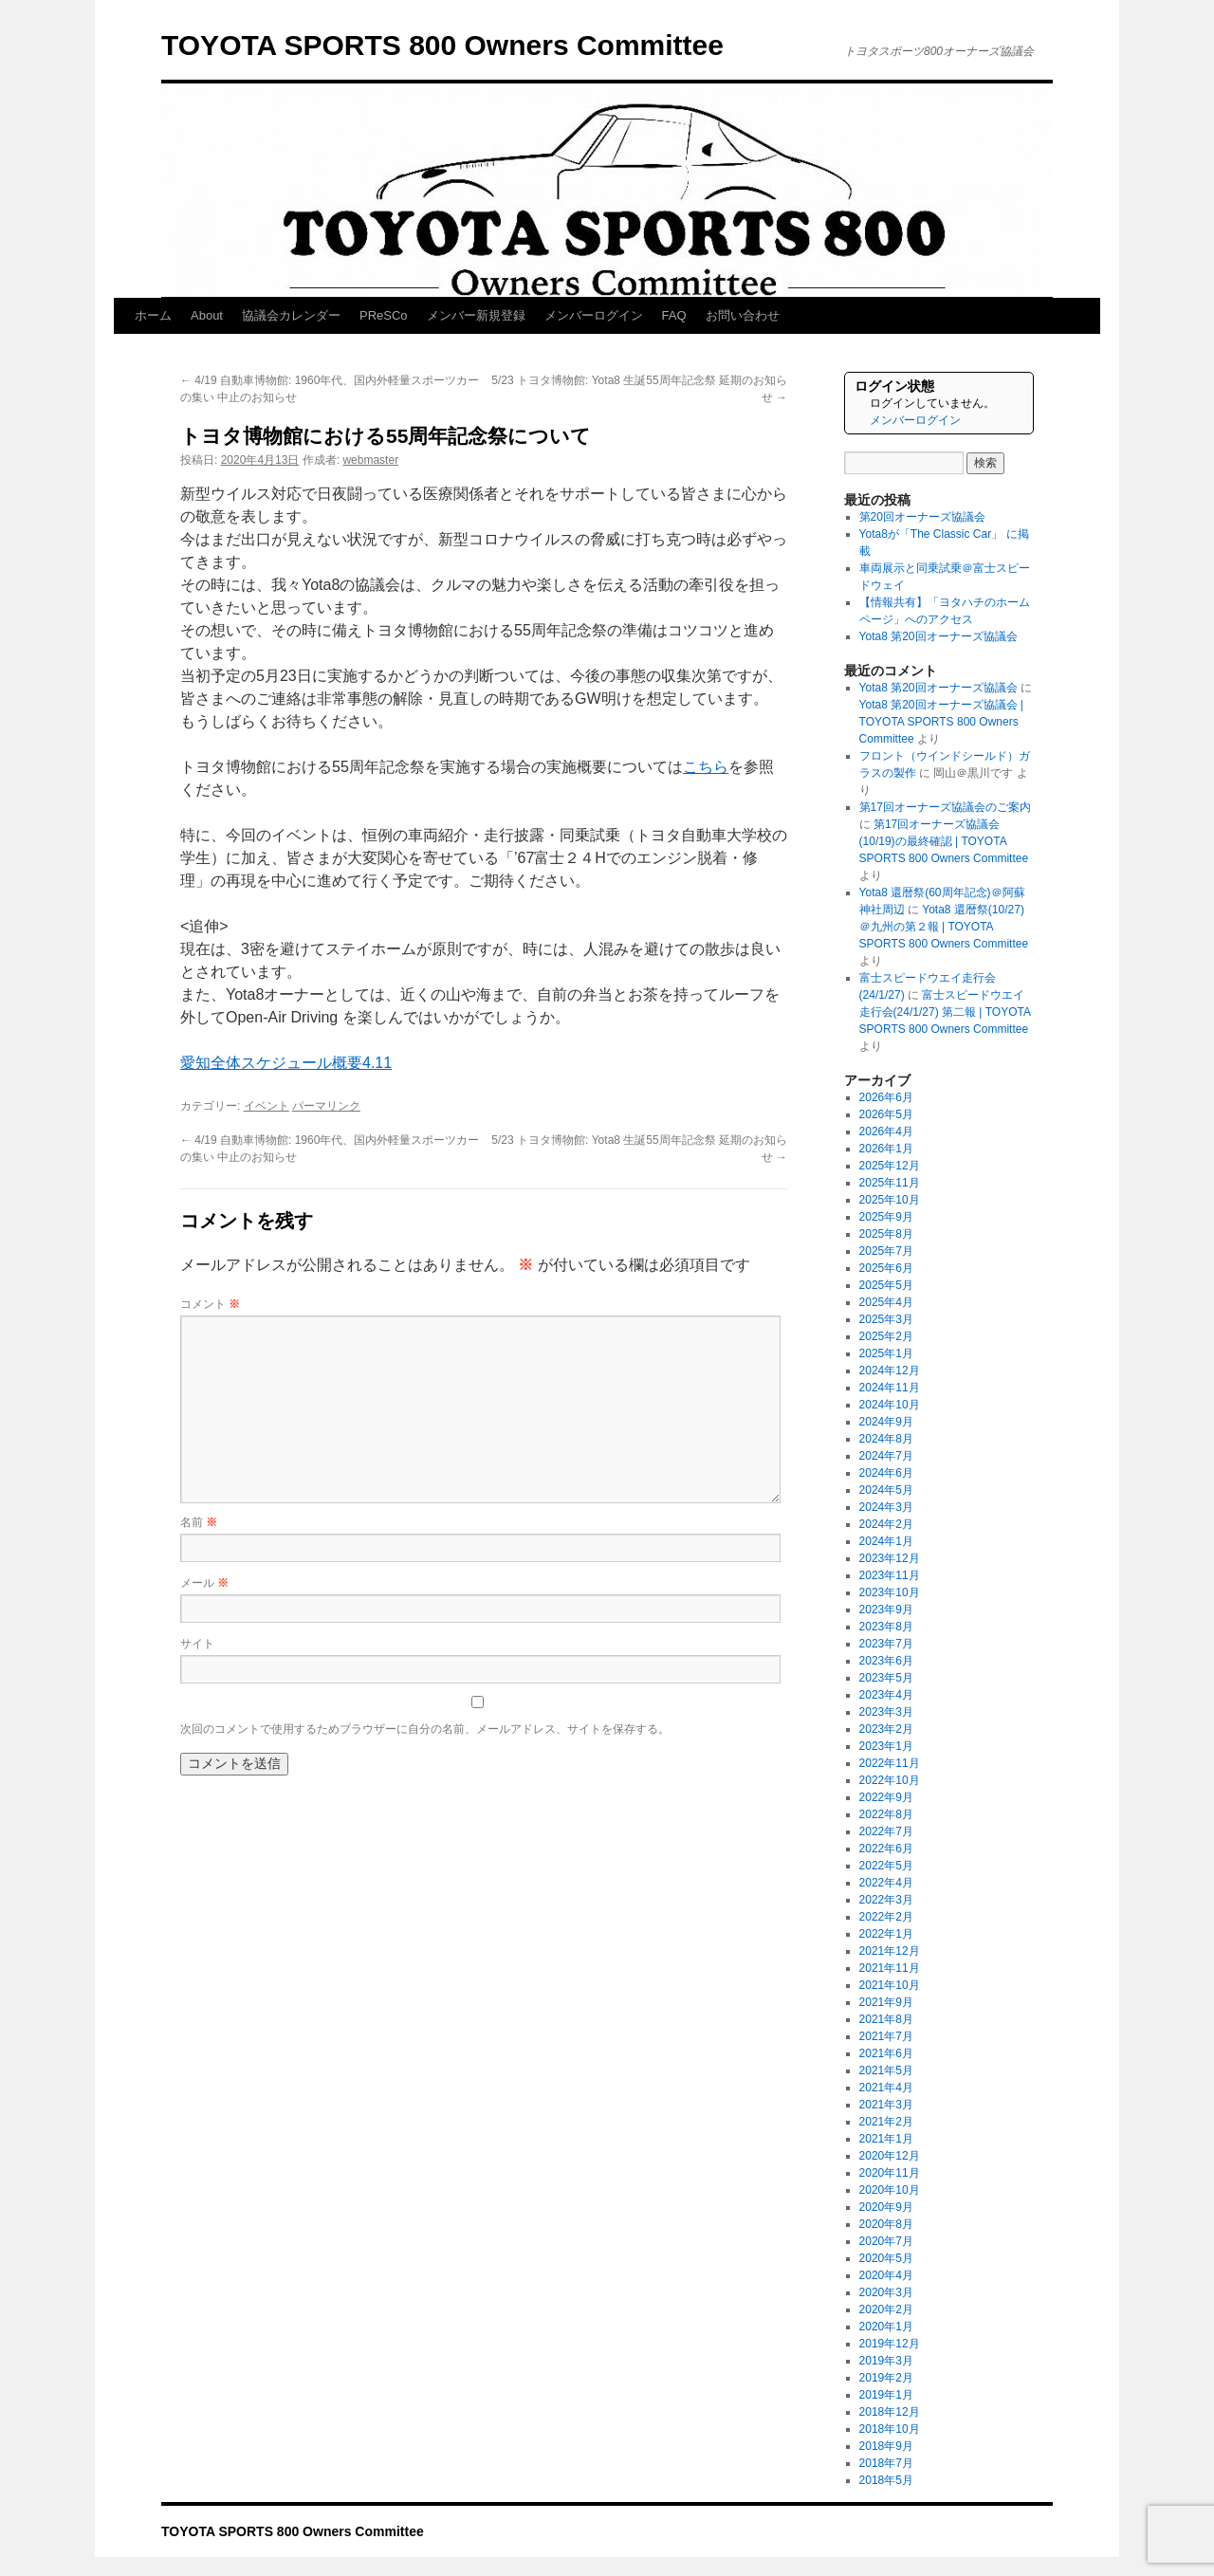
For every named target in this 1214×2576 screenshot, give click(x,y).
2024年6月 (886, 1473)
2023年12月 (889, 1558)
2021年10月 (889, 1985)
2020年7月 (886, 2241)
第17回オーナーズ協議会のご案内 (945, 807)
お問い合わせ (743, 315)
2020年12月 (889, 2155)
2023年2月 (886, 1729)
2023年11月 (889, 1575)
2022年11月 (889, 1763)
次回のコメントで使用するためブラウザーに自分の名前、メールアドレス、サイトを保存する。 (425, 1729)
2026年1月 (886, 1148)
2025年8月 (886, 1234)
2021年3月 (886, 2104)
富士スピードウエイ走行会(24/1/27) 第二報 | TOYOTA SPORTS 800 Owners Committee (945, 1012)
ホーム (153, 315)
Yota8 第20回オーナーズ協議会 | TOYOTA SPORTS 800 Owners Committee (941, 721)
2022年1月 (886, 1934)
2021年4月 (886, 2087)
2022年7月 (886, 1831)
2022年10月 (889, 1780)
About (207, 315)
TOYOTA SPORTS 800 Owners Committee (442, 45)
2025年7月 (886, 1251)
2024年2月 (886, 1524)
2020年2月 (886, 2309)
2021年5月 (886, 2070)
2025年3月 (886, 1319)
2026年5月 (886, 1114)
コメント (210, 1304)
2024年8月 (886, 1438)
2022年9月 (886, 1797)
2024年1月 (886, 1541)
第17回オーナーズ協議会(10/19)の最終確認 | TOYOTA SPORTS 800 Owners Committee (944, 841)
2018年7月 (886, 2463)
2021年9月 (886, 2002)
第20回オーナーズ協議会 (922, 517)
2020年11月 (889, 2173)
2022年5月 (886, 1865)
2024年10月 (889, 1404)
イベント (266, 1106)
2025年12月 (889, 1165)
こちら (705, 767)
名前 (198, 1522)
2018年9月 (886, 2446)
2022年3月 (886, 1899)
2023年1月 (886, 1746)
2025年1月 (886, 1353)
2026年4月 (886, 1131)
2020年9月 (886, 2207)
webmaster (370, 460)
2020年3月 (886, 2292)
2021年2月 (886, 2121)
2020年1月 (886, 2326)
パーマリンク (326, 1106)
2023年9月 (886, 1609)
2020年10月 (889, 2190)
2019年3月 (886, 2360)
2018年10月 (889, 2429)
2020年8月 (886, 2224)
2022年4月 (886, 1882)
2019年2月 (886, 2377)
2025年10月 (889, 1199)
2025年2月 (886, 1336)
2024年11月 (889, 1387)
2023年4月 (886, 1695)
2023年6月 (886, 1660)
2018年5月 (886, 2480)
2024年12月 (889, 1370)
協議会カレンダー (291, 315)
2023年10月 (889, 1592)
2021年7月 (886, 2036)
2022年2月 (886, 1916)
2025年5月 (886, 1285)
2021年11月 (889, 1968)
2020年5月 (886, 2258)
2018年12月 (889, 2412)
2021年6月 (886, 2053)
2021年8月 (886, 2019)
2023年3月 (886, 1712)
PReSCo (383, 315)
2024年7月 (886, 1456)
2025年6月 (886, 1268)
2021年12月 (889, 1951)
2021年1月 (886, 2138)
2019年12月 (889, 2343)
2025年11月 (889, 1182)
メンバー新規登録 (476, 315)
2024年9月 (886, 1421)
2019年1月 (886, 2394)
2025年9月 (886, 1217)
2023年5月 (886, 1677)
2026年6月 (886, 1097)
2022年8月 (886, 1814)
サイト (197, 1643)
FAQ (674, 315)
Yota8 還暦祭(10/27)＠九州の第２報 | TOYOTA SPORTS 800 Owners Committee (944, 926)
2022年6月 (886, 1848)
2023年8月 (886, 1626)
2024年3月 (886, 1507)
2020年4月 (886, 2275)
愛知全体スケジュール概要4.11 (286, 1063)
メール (204, 1583)
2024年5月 (886, 1490)
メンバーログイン (593, 315)
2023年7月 (886, 1643)
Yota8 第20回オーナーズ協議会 (938, 636)
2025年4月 (886, 1302)
